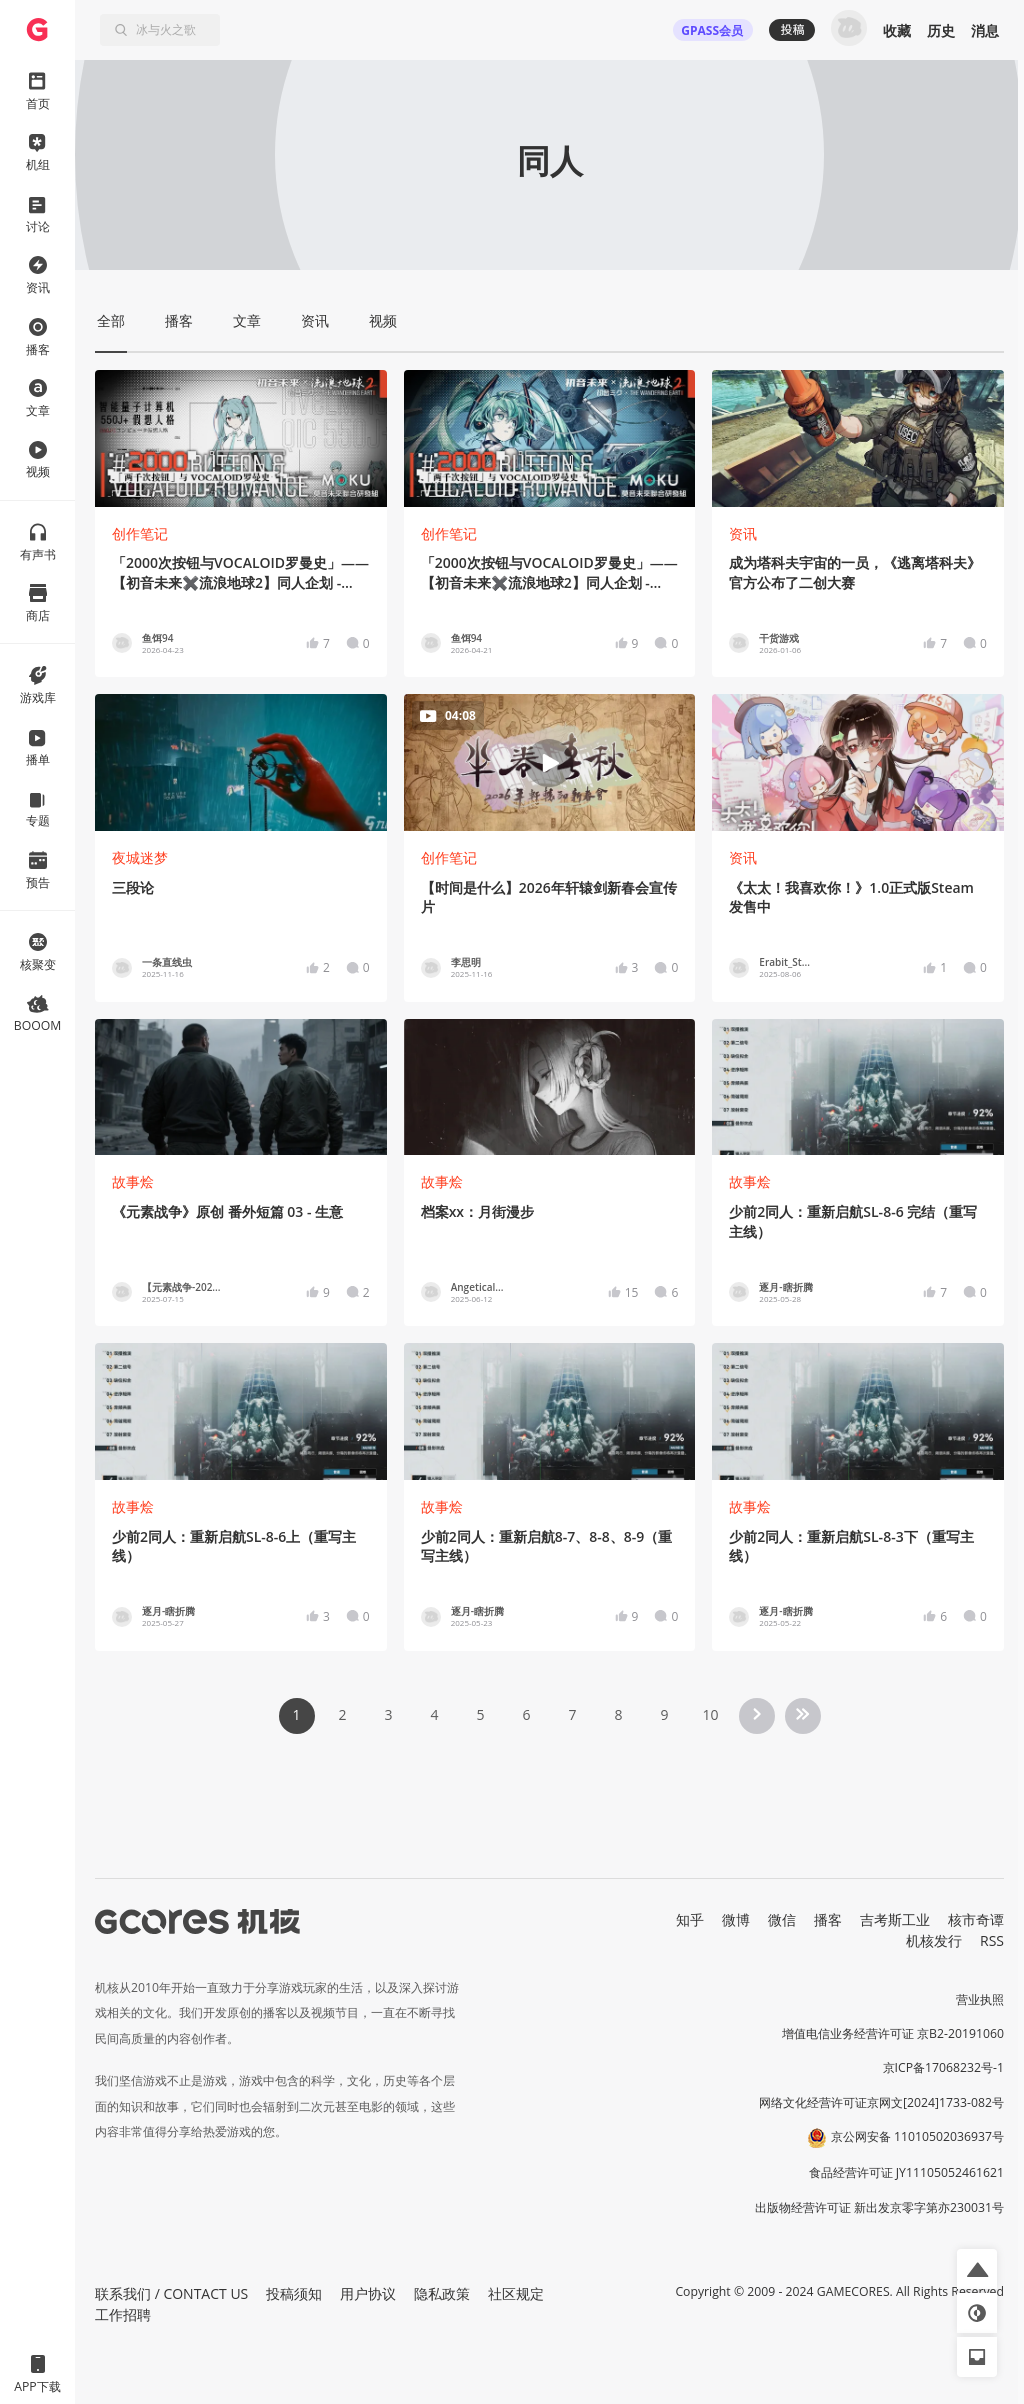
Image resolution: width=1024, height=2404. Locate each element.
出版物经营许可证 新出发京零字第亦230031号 (879, 2207)
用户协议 (368, 2293)
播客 (828, 1919)
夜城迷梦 (140, 857)
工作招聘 (123, 2314)
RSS (992, 1940)
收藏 (897, 30)
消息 (985, 30)
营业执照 (980, 1999)
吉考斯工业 (895, 1919)
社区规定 (516, 2293)
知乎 (690, 1919)
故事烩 (133, 1181)
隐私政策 (442, 2293)
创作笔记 (140, 533)
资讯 (743, 533)
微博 (736, 1919)
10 (710, 1714)
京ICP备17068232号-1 (944, 2067)
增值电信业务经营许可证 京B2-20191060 (893, 2033)
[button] (977, 2269)
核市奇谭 (976, 1919)
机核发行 (934, 1940)
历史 (941, 30)
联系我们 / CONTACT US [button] (171, 2293)
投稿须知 (294, 2293)
